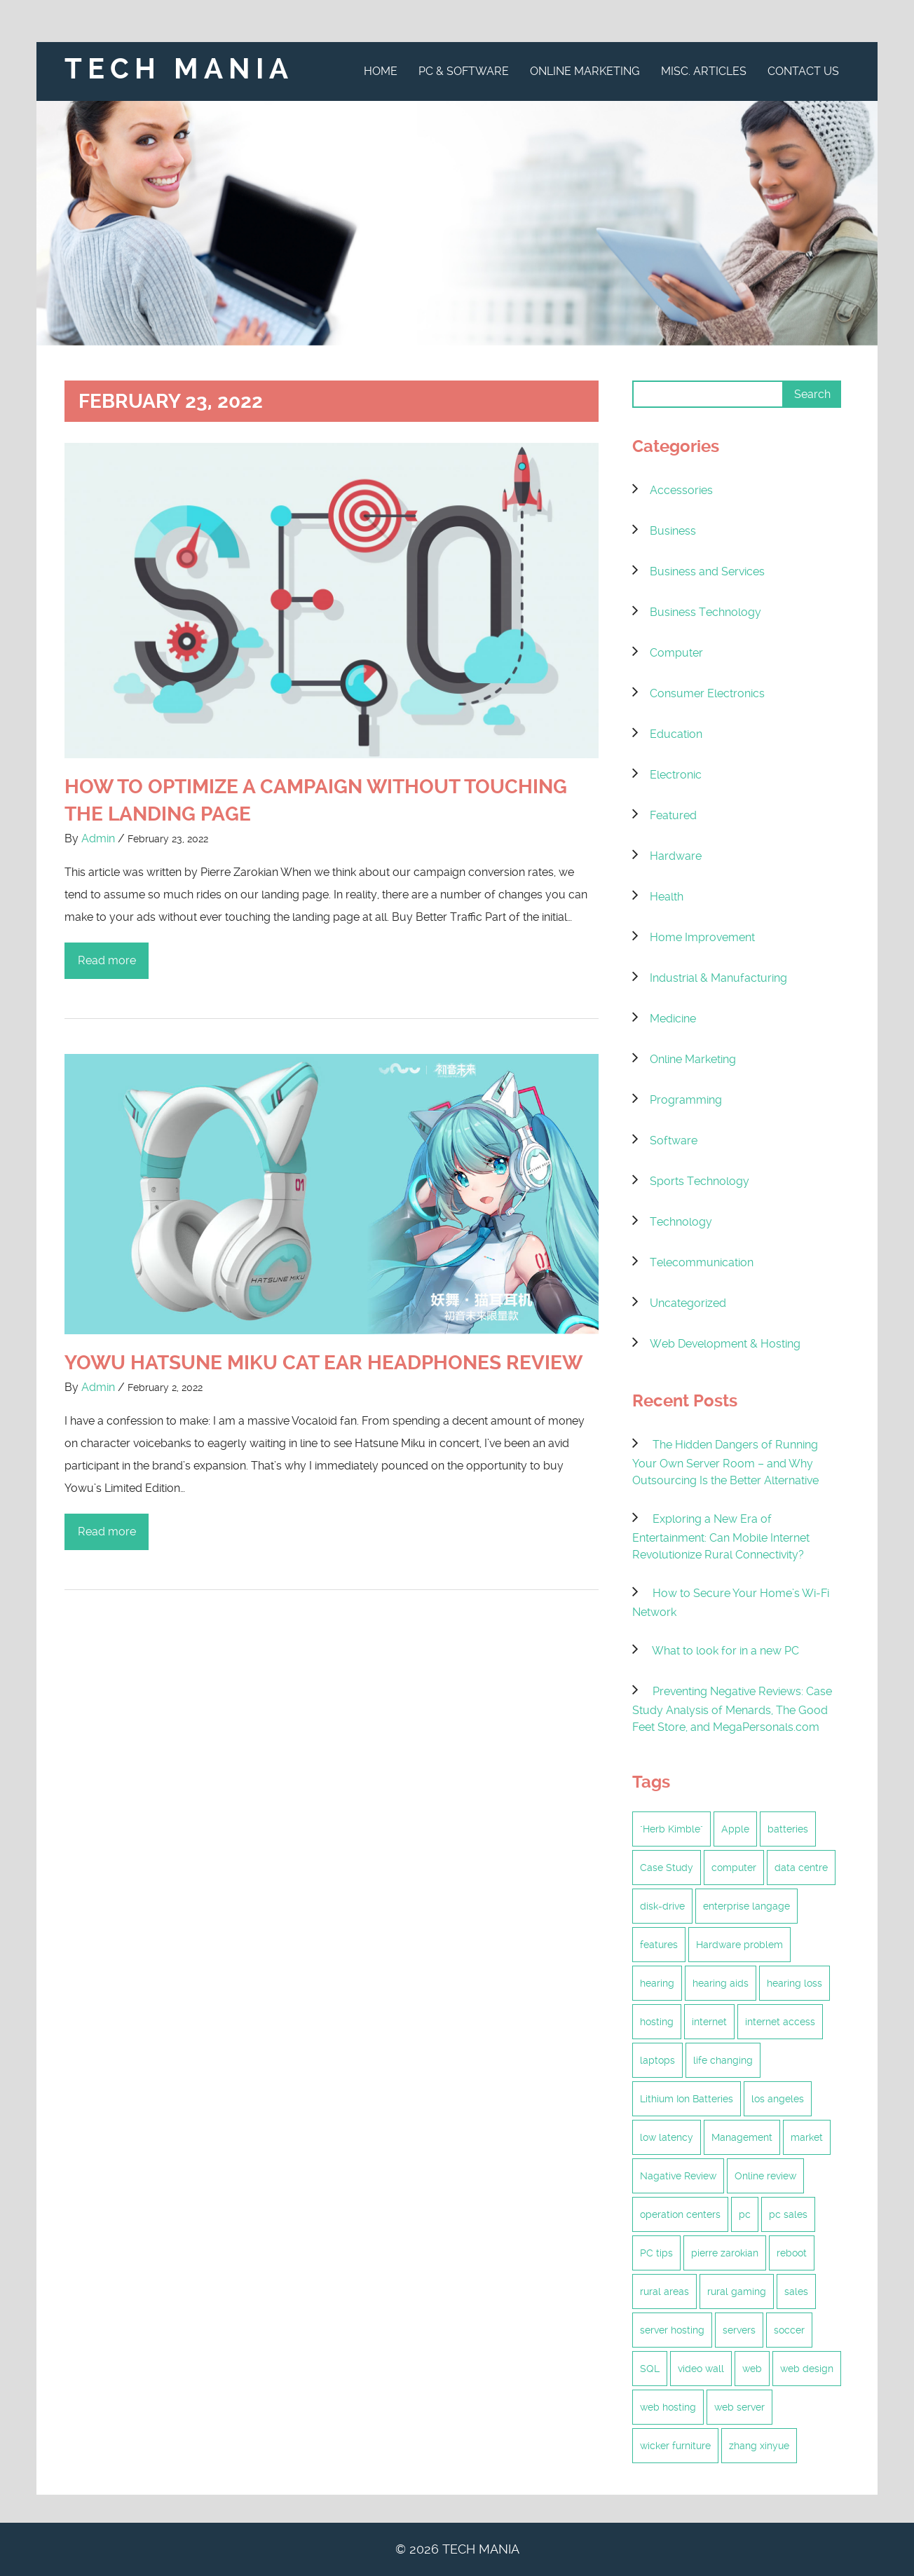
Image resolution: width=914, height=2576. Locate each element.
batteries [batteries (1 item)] (788, 1829)
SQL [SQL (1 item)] (650, 2368)
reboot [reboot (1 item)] (792, 2253)
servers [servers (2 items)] (739, 2330)
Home (380, 71)
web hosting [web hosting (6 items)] (668, 2407)
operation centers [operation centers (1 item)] (680, 2214)
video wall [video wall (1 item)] (701, 2368)
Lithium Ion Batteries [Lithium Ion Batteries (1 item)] (686, 2098)
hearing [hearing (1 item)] (657, 1983)
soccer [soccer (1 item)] (789, 2330)
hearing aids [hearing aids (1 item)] (721, 1983)
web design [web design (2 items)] (806, 2368)
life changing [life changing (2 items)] (723, 2060)
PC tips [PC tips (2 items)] (656, 2253)
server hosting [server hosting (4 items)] (672, 2330)
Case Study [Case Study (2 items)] (666, 1867)
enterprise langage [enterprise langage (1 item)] (746, 1906)
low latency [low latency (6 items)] (666, 2137)
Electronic (676, 774)
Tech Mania (179, 69)
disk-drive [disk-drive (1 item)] (662, 1906)
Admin (98, 838)
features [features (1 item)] (659, 1944)
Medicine (673, 1018)
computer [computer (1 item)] (733, 1867)
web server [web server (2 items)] (739, 2407)
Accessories (681, 490)
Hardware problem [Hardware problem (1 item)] (739, 1944)
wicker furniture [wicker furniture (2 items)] (675, 2445)
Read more (107, 960)
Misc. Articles (703, 71)
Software (673, 1140)
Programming (686, 1100)
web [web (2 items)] (752, 2368)
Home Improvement (702, 937)
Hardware (676, 856)
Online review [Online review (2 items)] (765, 2175)
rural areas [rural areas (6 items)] (664, 2291)
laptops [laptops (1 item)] (657, 2060)
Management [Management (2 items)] (741, 2137)
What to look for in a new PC (725, 1650)
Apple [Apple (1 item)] (735, 1829)
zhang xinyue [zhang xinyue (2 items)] (759, 2445)
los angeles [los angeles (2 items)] (777, 2098)
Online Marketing (585, 71)
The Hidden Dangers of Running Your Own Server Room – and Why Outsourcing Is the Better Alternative (725, 1462)
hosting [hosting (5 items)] (657, 2021)
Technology (681, 1221)
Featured (673, 815)
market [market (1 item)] (807, 2137)
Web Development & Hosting (725, 1343)
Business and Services (707, 571)
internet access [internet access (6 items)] (780, 2021)
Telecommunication (701, 1262)
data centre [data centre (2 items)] (801, 1867)
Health (666, 896)
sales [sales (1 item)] (796, 2291)
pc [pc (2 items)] (745, 2214)
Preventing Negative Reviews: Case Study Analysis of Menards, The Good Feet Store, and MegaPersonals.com (732, 1709)
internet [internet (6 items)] (709, 2021)
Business (673, 530)
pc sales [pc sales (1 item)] (788, 2214)
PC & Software (463, 71)
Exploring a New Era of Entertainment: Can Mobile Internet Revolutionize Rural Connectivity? (721, 1536)
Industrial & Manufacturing (718, 978)
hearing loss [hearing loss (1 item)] (794, 1983)
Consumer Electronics (707, 693)
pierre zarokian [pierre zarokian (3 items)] (724, 2253)
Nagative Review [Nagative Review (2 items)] (678, 2175)
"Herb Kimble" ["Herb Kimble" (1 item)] (671, 1829)
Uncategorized (688, 1303)
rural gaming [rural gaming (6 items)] (736, 2291)
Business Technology (705, 612)
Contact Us (803, 71)
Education (676, 734)
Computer (676, 652)
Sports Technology (699, 1181)
